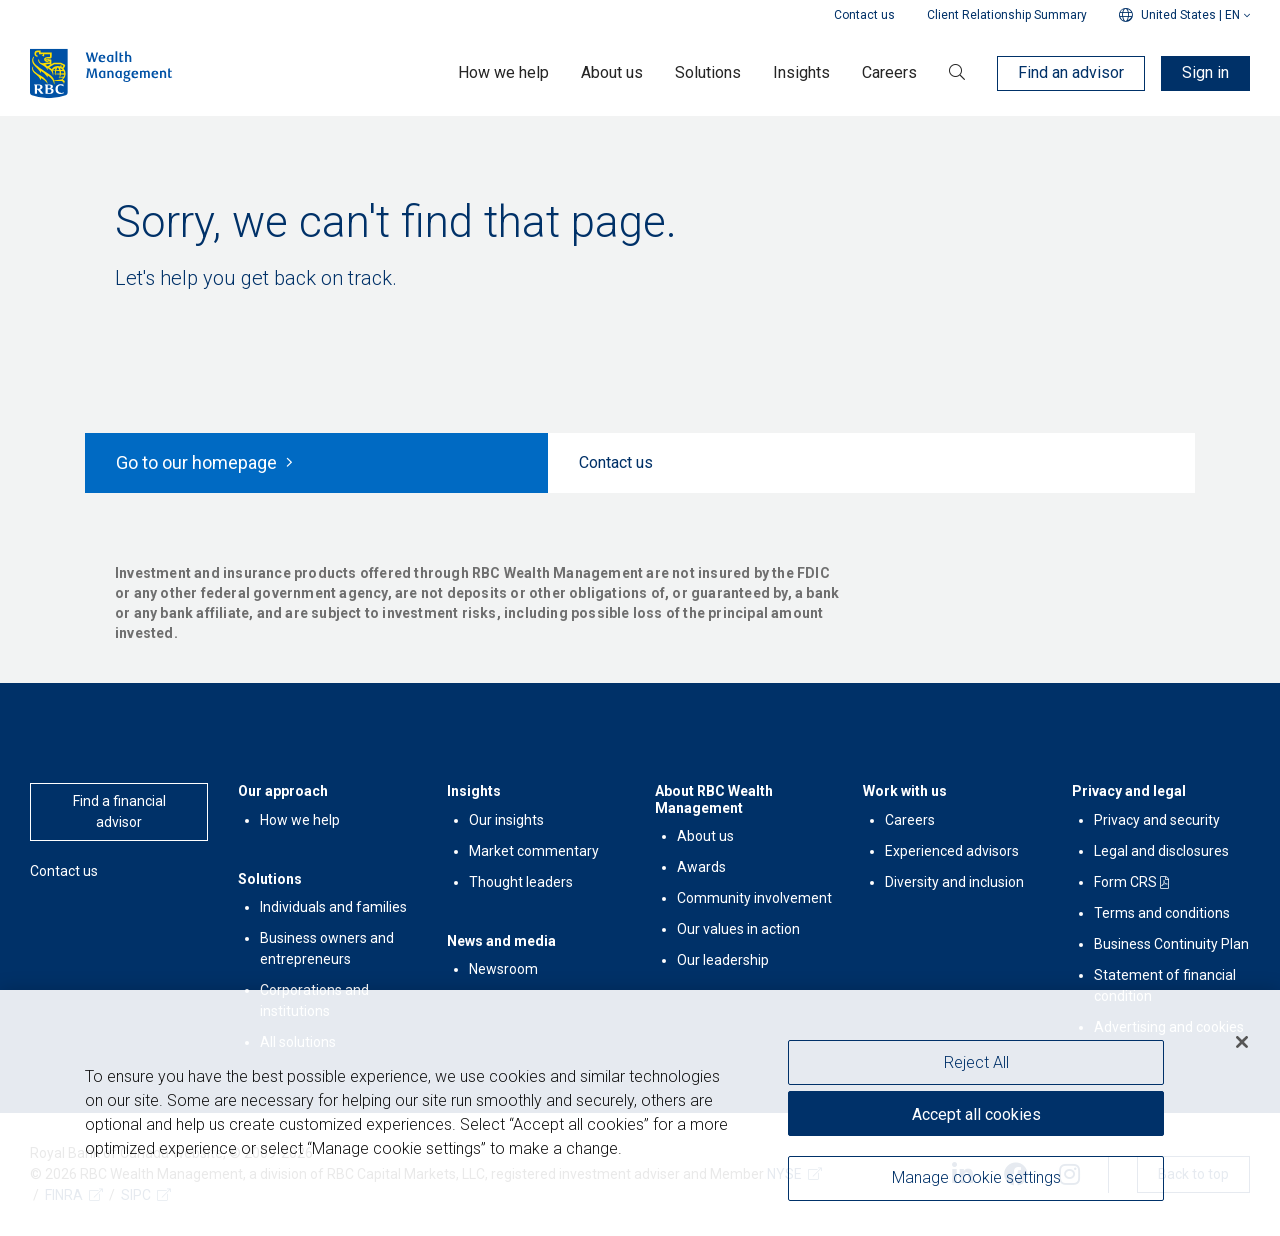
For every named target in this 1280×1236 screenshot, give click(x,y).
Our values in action (738, 929)
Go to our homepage (204, 462)
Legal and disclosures (1161, 851)
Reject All (976, 1063)
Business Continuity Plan (1171, 944)
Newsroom (503, 969)
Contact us (864, 15)
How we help (300, 820)
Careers (910, 820)
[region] (640, 1113)
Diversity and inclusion (954, 882)
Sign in (1205, 72)
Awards (701, 867)
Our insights (506, 820)
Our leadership (723, 960)
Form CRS (1125, 882)
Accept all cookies (976, 1114)
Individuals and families (333, 907)
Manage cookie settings (976, 1178)
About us (705, 836)
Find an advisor (1071, 72)
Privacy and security (1157, 820)
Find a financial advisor (119, 811)
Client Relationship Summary (1007, 15)
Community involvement (754, 898)
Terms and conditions (1162, 913)
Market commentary (534, 851)
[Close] (1242, 1043)
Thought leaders (521, 882)
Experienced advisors (952, 851)
